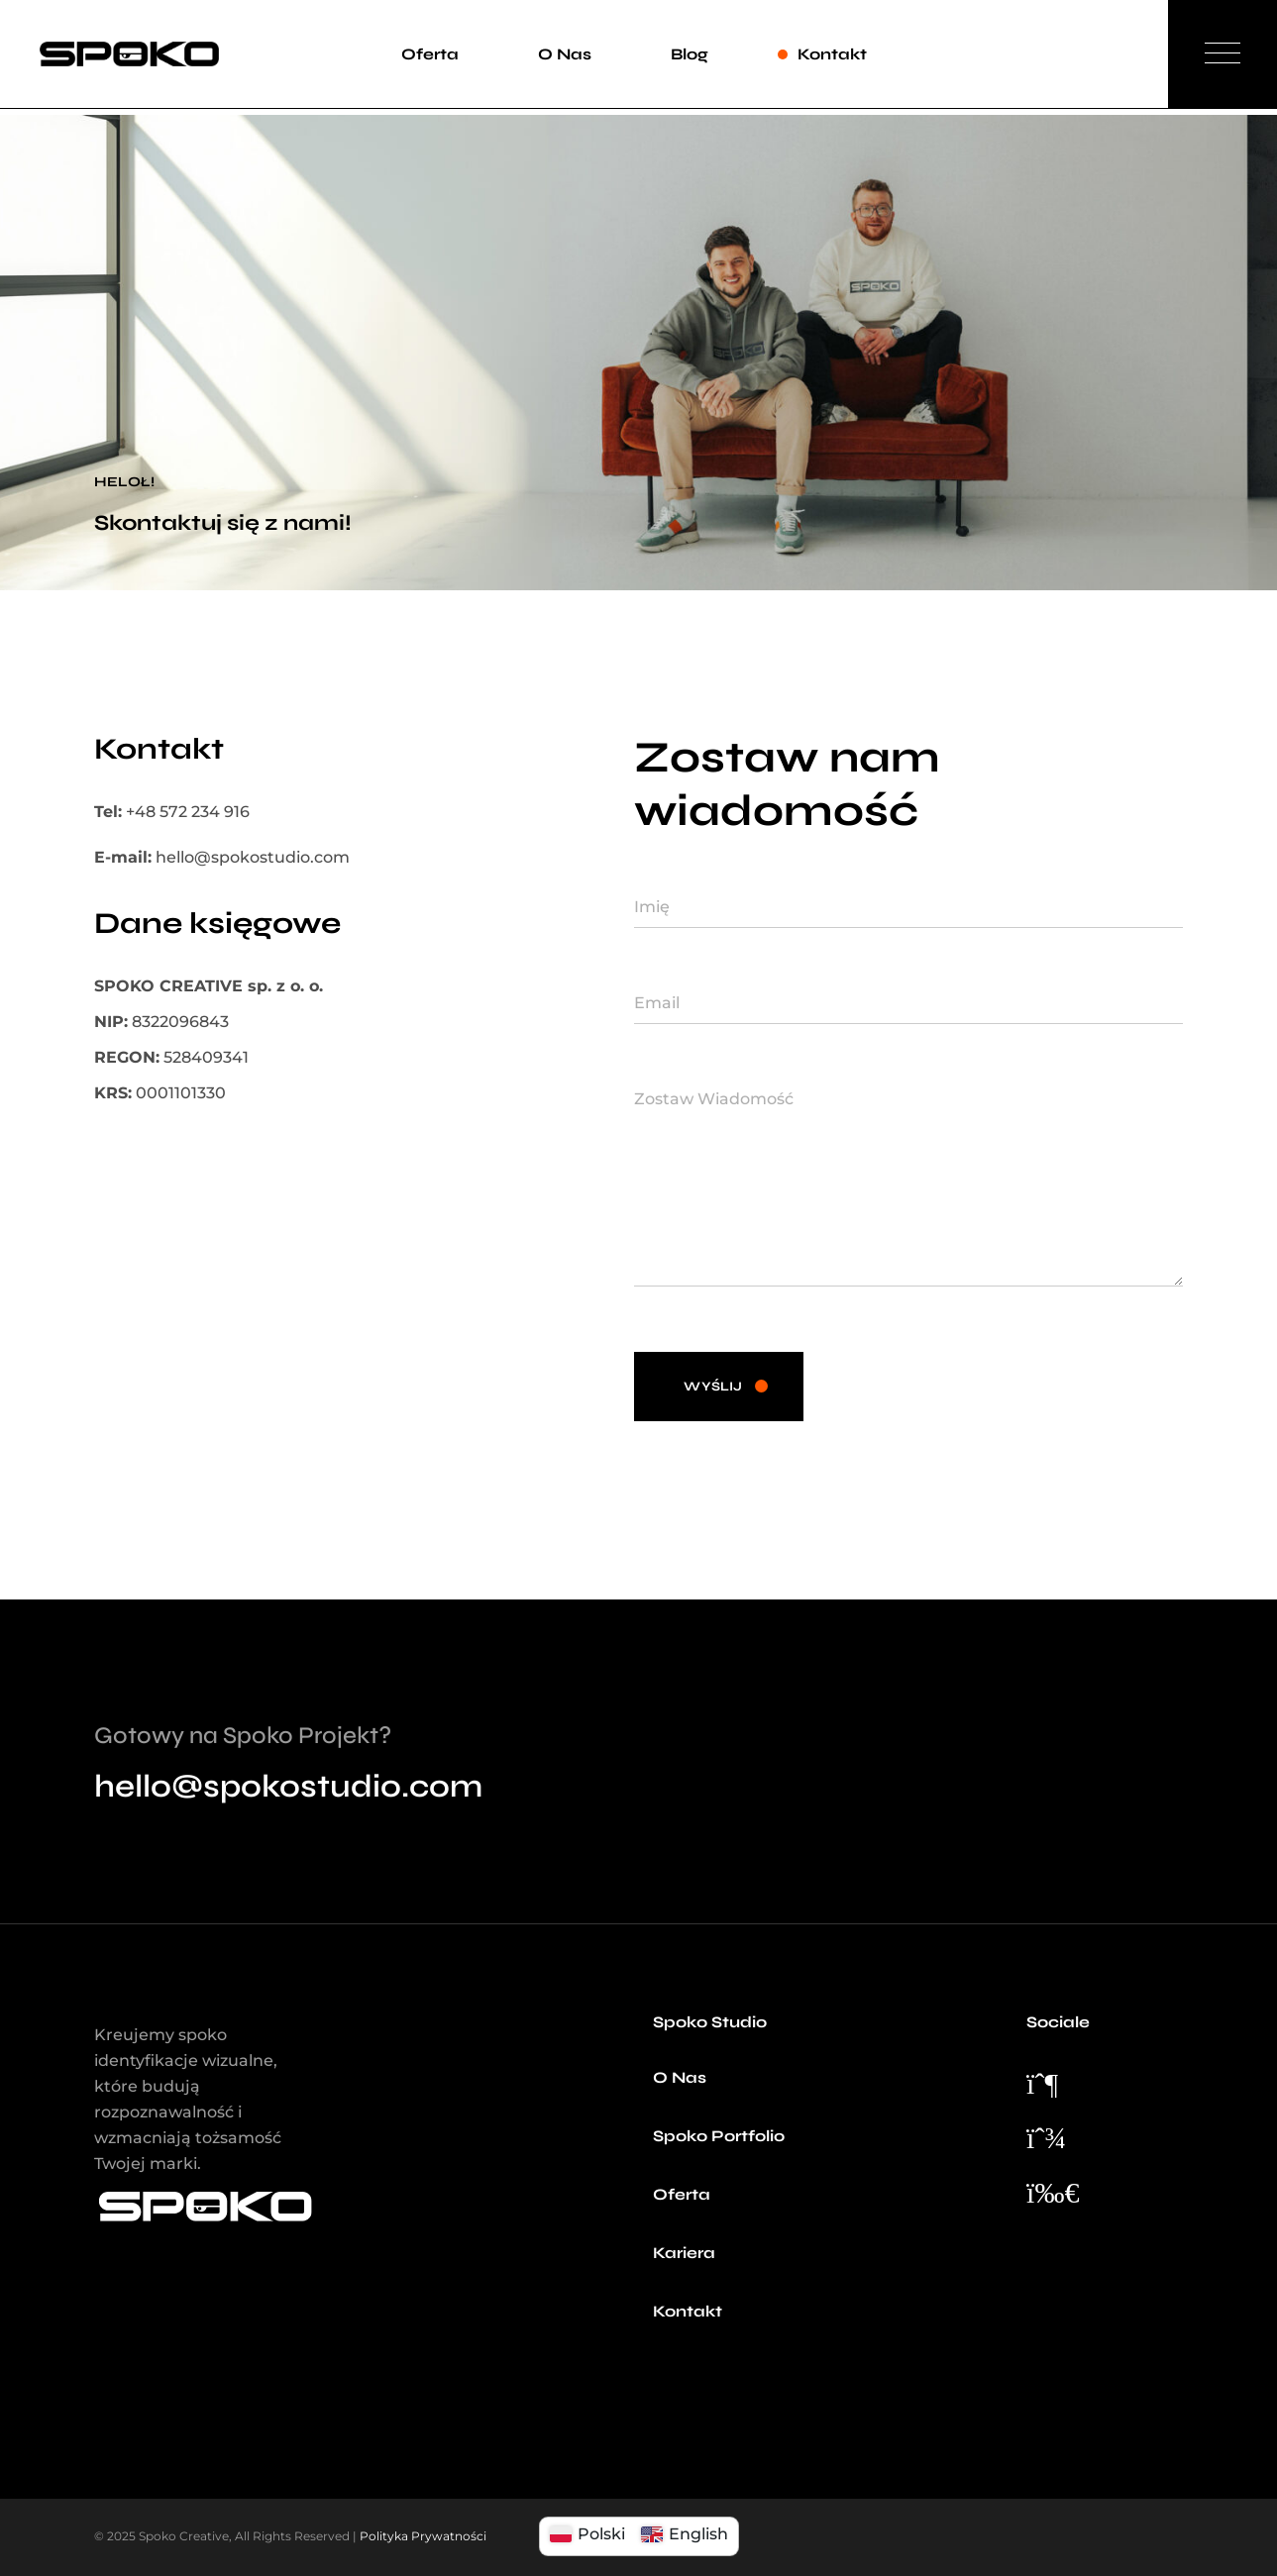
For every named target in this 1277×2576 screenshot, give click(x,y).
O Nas (679, 2077)
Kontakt (687, 2311)
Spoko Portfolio (719, 2135)
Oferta (681, 2194)
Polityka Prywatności (423, 2535)
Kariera (684, 2252)
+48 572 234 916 (188, 811)
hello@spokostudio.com (253, 857)
